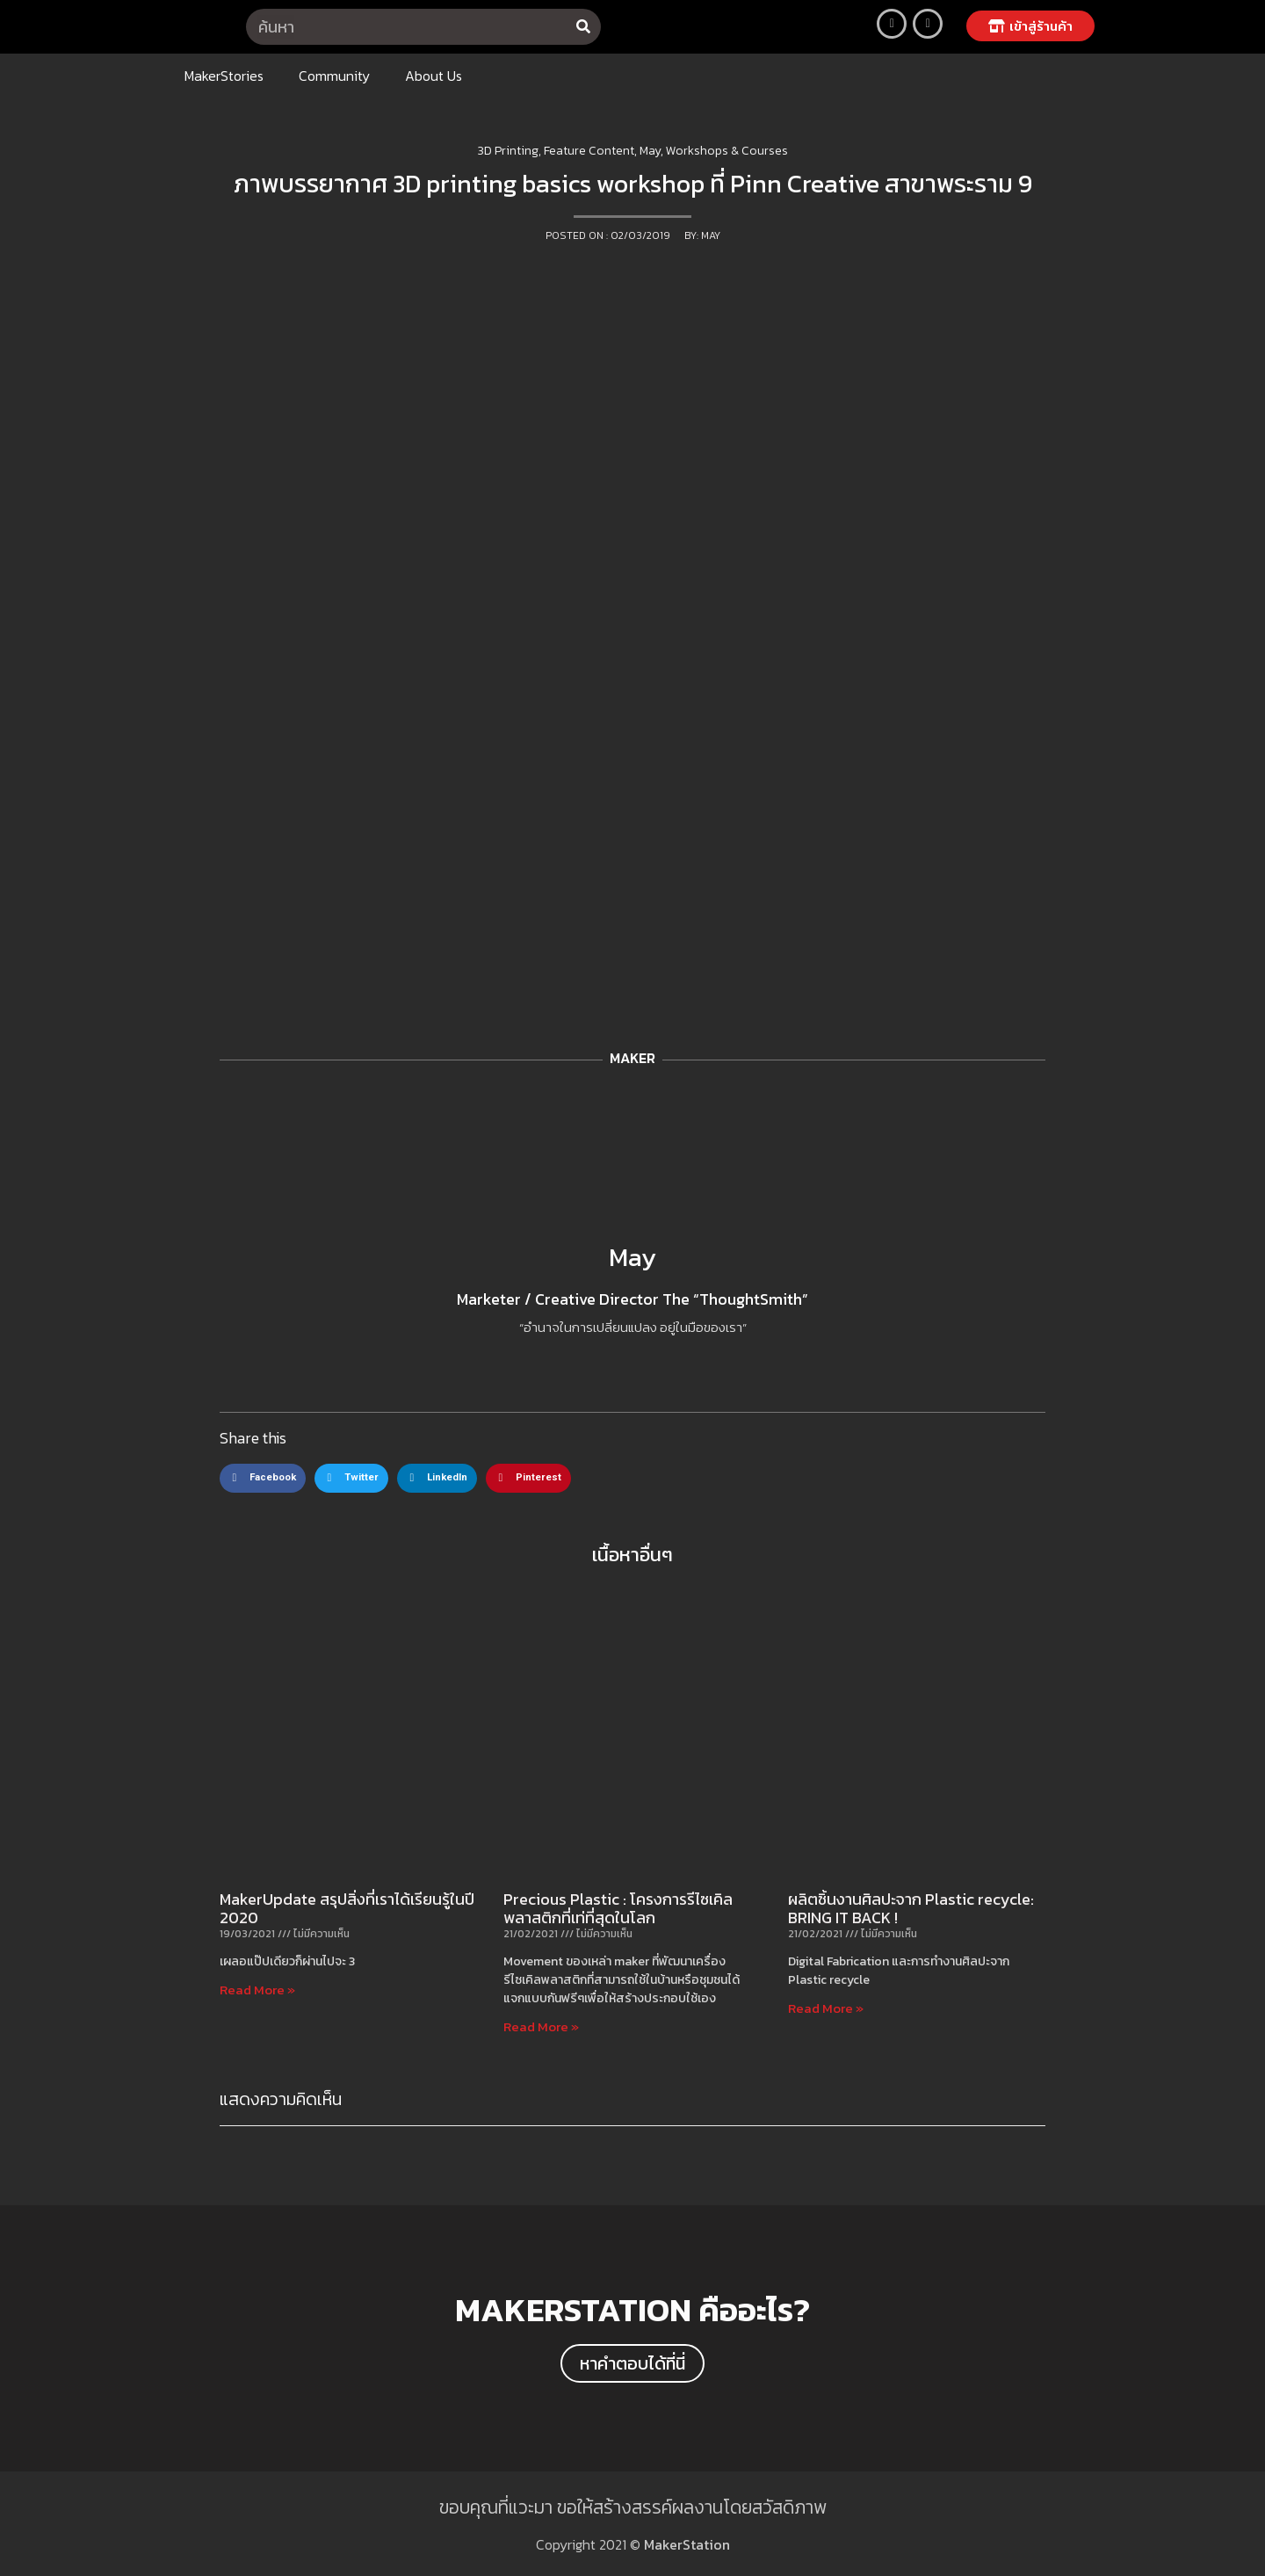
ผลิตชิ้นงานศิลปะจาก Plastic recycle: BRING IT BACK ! (911, 1908)
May (632, 1257)
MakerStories (224, 75)
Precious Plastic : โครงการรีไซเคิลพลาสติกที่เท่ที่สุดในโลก (618, 1908)
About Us (433, 75)
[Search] (583, 27)
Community (334, 75)
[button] (1030, 26)
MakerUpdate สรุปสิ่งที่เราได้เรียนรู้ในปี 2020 (347, 1908)
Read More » (257, 1989)
